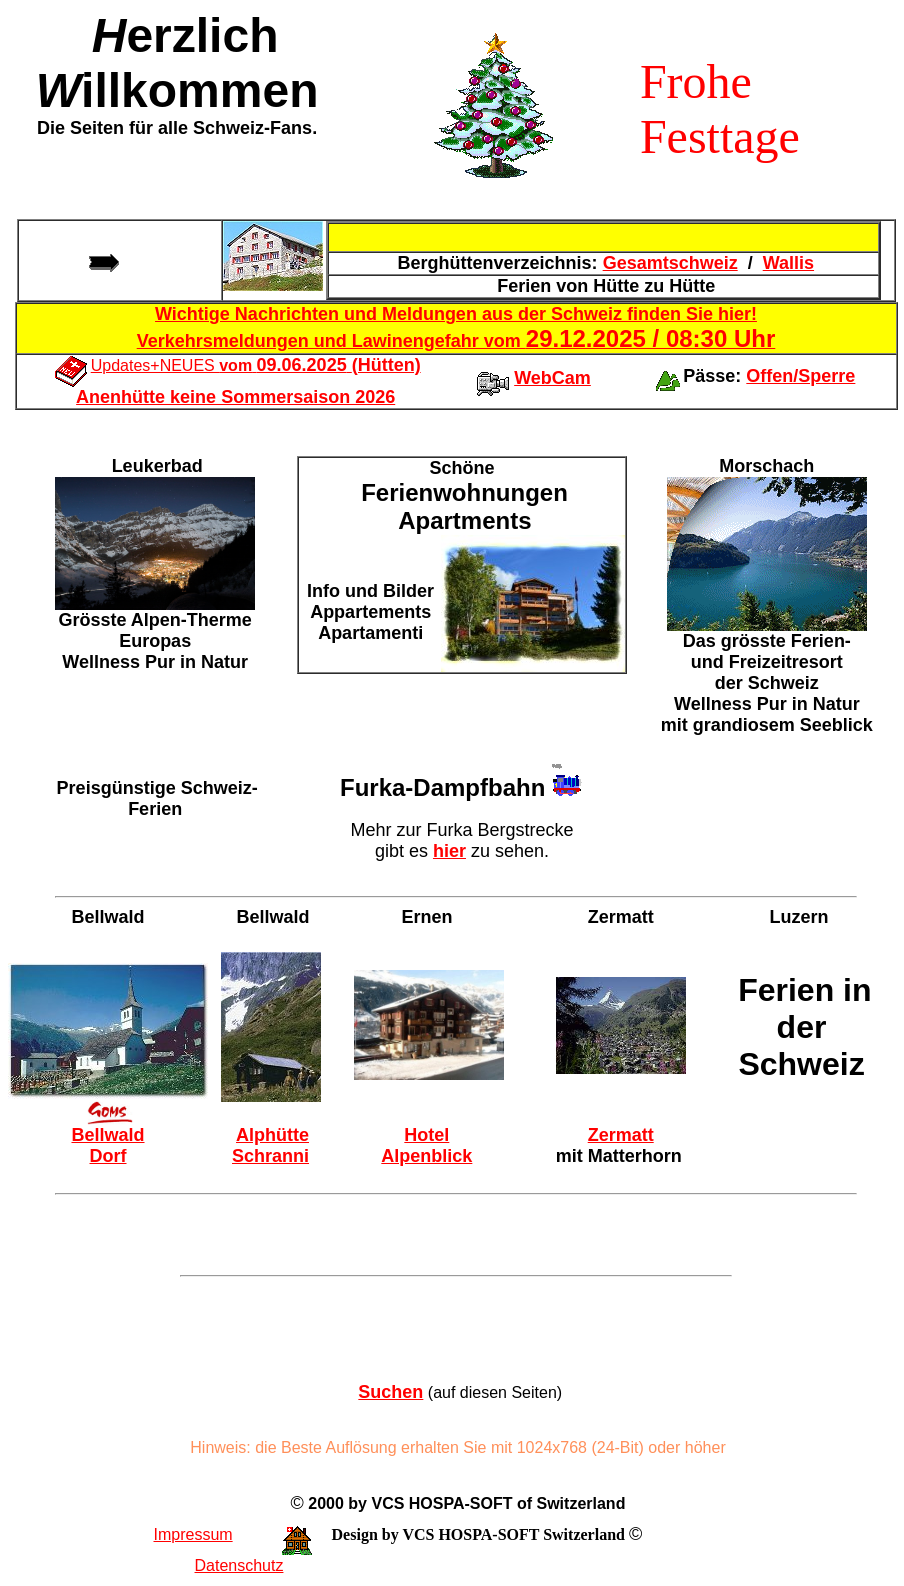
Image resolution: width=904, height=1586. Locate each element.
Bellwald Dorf (107, 1145)
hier (449, 851)
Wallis (788, 263)
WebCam (552, 378)
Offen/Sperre (800, 376)
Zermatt (621, 1135)
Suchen (390, 1392)
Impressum (193, 1534)
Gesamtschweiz (670, 263)
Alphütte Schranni (270, 1145)
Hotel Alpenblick (426, 1145)
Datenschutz (239, 1565)
